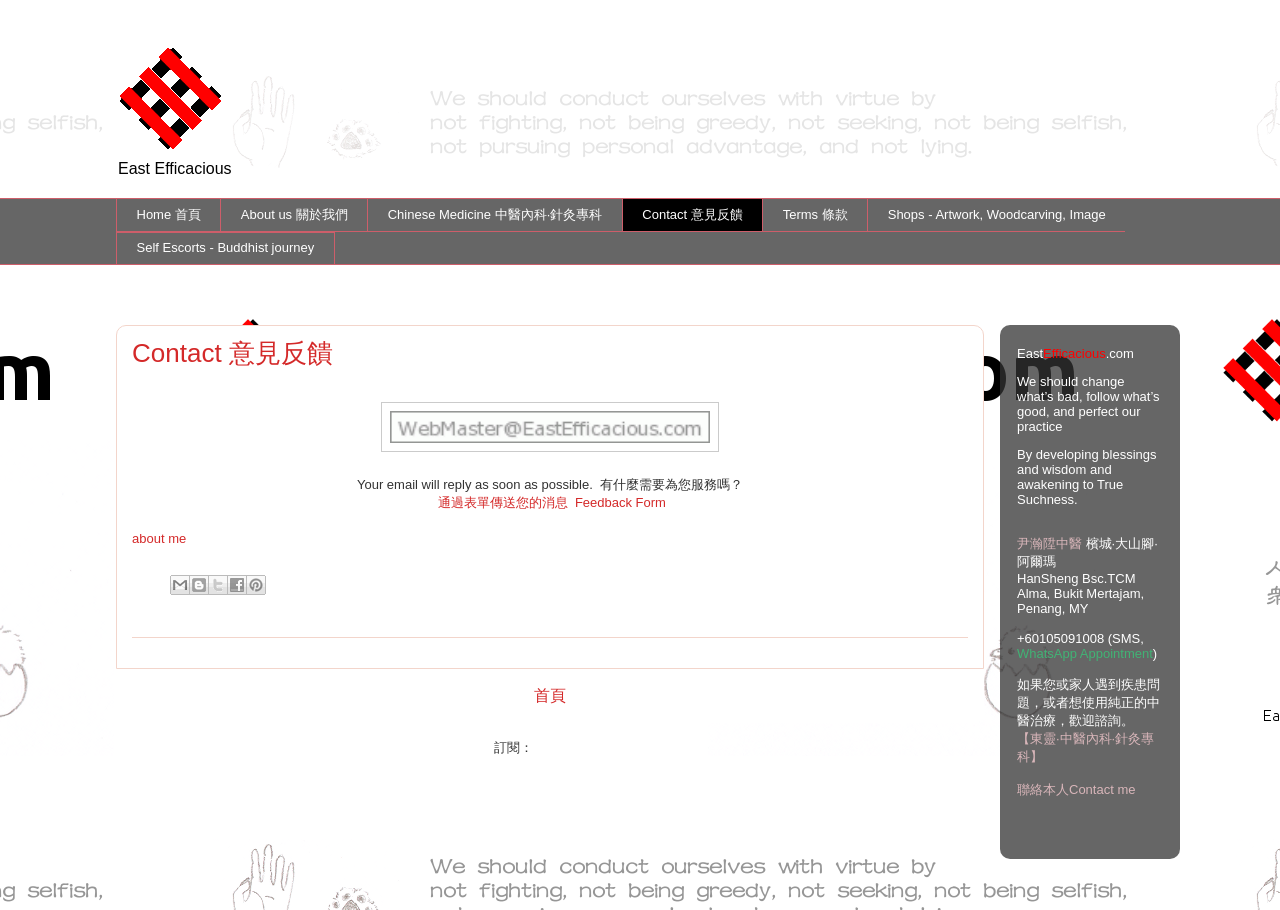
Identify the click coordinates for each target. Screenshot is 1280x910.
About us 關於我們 (294, 214)
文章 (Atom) (571, 747)
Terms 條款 (815, 214)
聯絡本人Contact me (1076, 789)
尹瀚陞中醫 (1049, 543)
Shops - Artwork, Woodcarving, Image (997, 214)
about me (159, 538)
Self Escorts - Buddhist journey (226, 247)
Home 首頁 (169, 214)
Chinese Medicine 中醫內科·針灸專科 (495, 214)
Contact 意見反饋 (692, 214)
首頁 (550, 695)
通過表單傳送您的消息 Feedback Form (552, 502)
